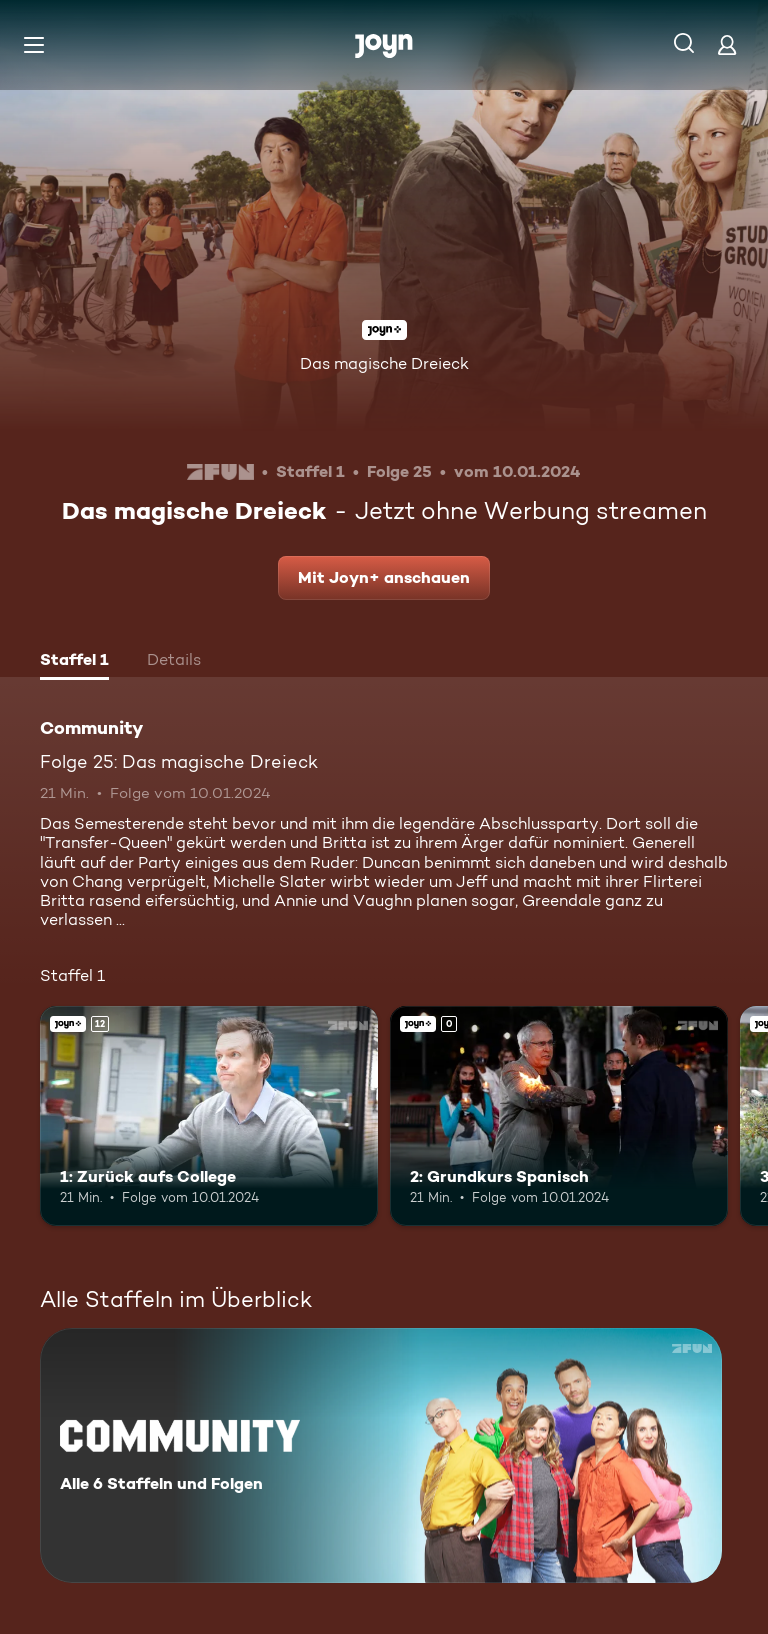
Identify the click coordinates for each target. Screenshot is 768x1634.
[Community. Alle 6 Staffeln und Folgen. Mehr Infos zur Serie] (381, 1455)
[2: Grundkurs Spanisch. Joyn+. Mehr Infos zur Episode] (559, 1116)
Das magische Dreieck (384, 363)
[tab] (74, 662)
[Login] (727, 44)
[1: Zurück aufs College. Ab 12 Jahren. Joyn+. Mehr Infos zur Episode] (209, 1116)
